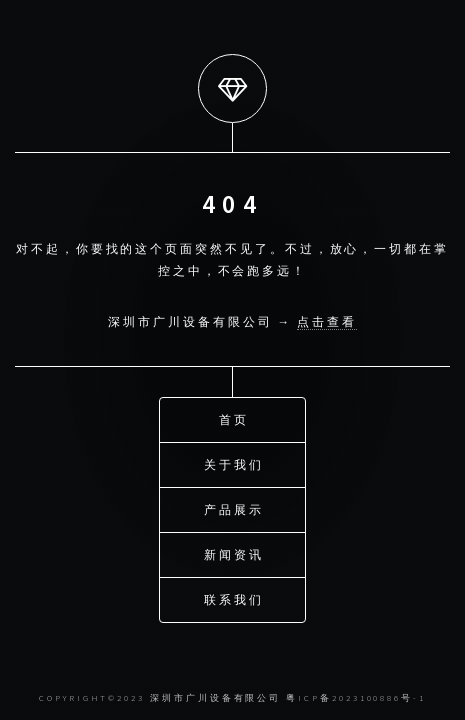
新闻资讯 (234, 553)
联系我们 (234, 598)
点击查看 (327, 321)
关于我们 (234, 463)
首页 (234, 418)
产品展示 (234, 508)
